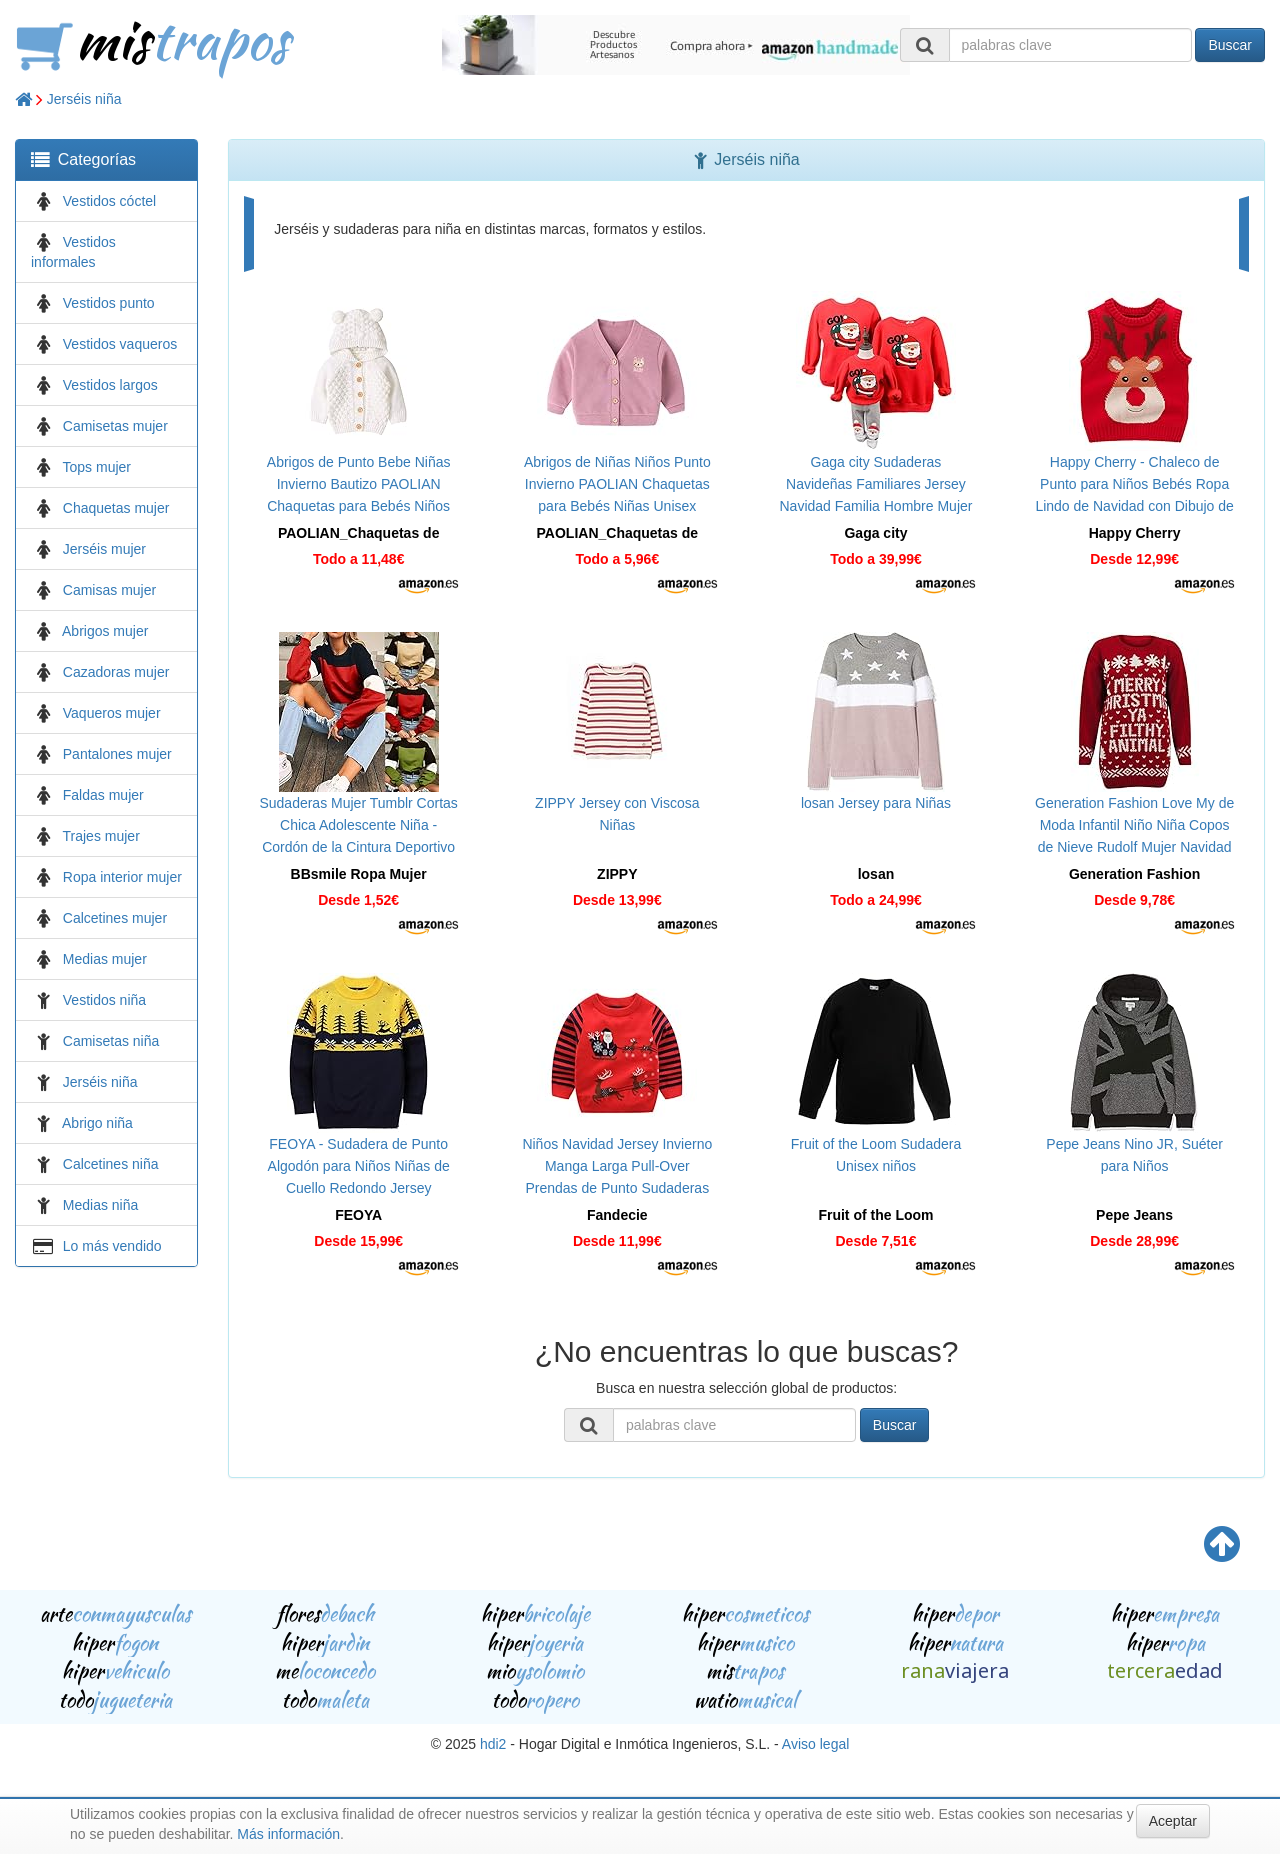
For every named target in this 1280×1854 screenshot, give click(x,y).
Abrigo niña (97, 1123)
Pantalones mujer (117, 754)
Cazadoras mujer (116, 672)
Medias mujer (105, 959)
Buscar (1230, 45)
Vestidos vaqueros (120, 344)
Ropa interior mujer (122, 877)
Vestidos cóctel (109, 201)
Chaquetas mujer (116, 508)
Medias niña (101, 1205)
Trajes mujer (101, 836)
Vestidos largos (110, 385)
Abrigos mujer (105, 631)
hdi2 (493, 1744)
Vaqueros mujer (112, 713)
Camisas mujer (109, 590)
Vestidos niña (104, 1000)
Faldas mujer (103, 795)
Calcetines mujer (115, 918)
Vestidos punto (109, 303)
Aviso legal (815, 1744)
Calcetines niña (111, 1164)
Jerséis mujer (104, 549)
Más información (288, 1834)
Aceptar (1173, 1821)
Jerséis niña (84, 99)
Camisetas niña (111, 1041)
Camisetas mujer (115, 426)
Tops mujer (97, 467)
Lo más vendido (112, 1246)
